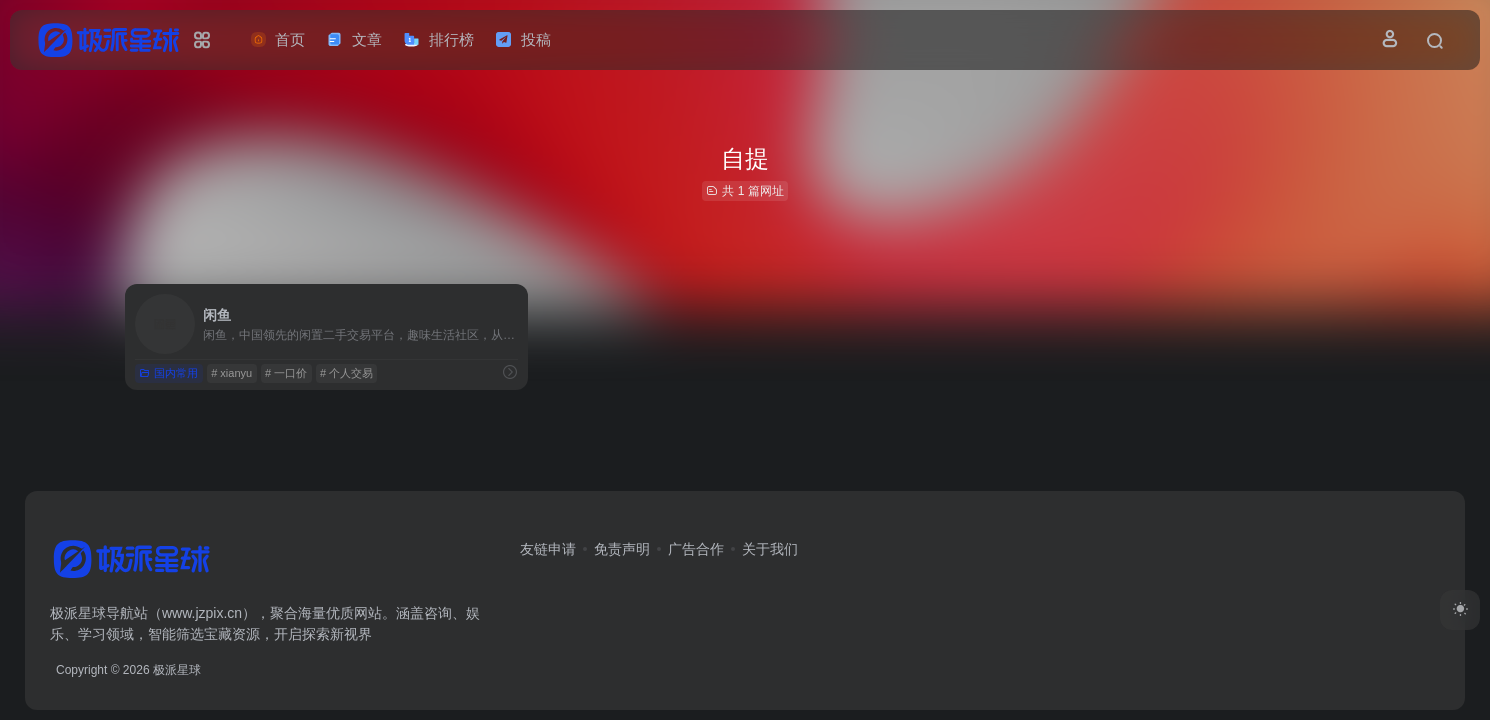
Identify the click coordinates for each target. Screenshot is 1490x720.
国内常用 (168, 373)
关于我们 (770, 549)
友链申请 (548, 549)
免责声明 (622, 549)
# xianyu (231, 373)
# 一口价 (286, 373)
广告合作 (696, 549)
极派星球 (177, 670)
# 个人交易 (346, 373)
